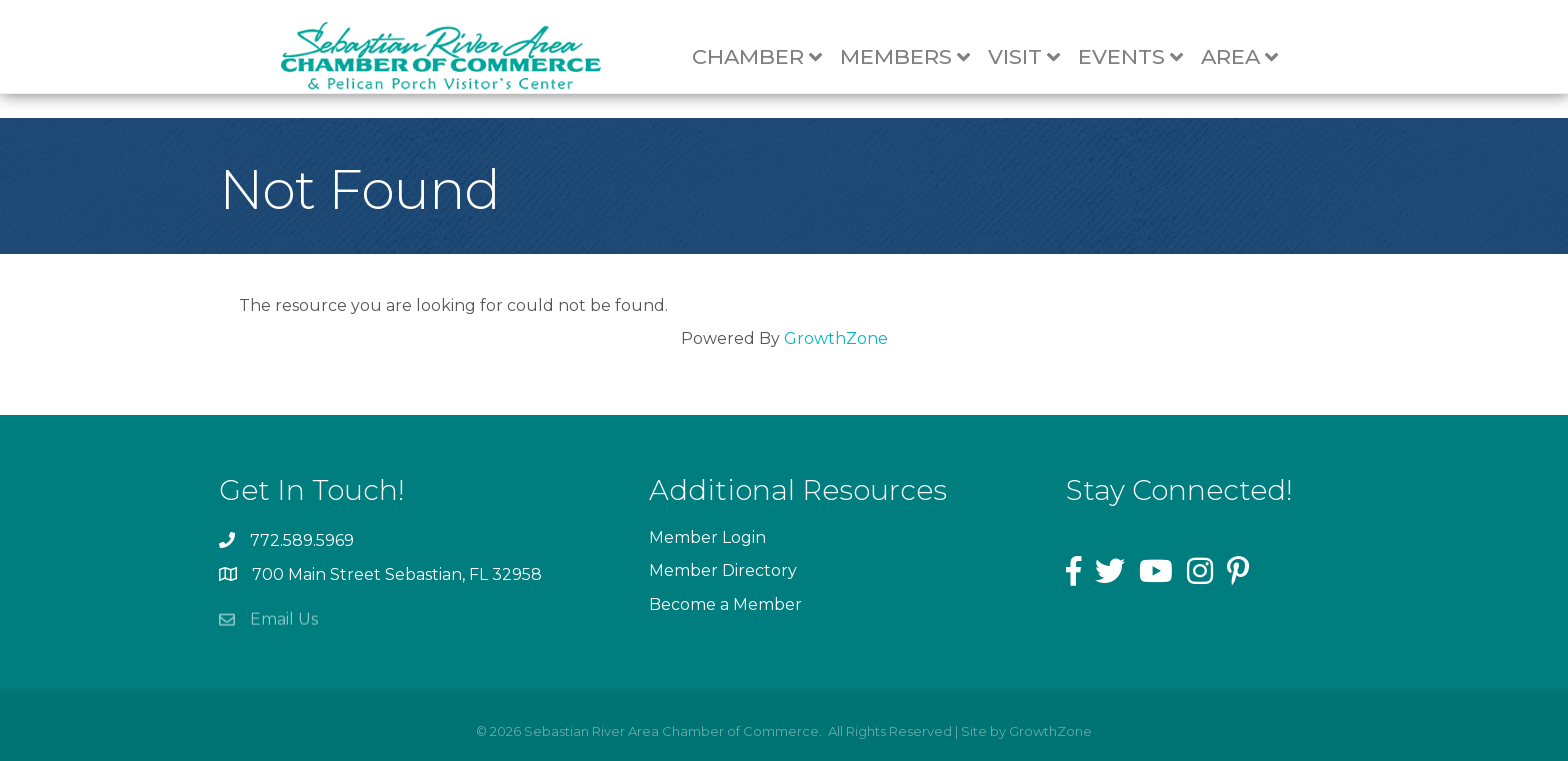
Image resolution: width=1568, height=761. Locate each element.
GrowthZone (836, 338)
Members (915, 57)
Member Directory (723, 570)
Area (1249, 57)
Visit (1034, 57)
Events (1140, 57)
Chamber (767, 57)
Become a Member (725, 604)
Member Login (707, 537)
